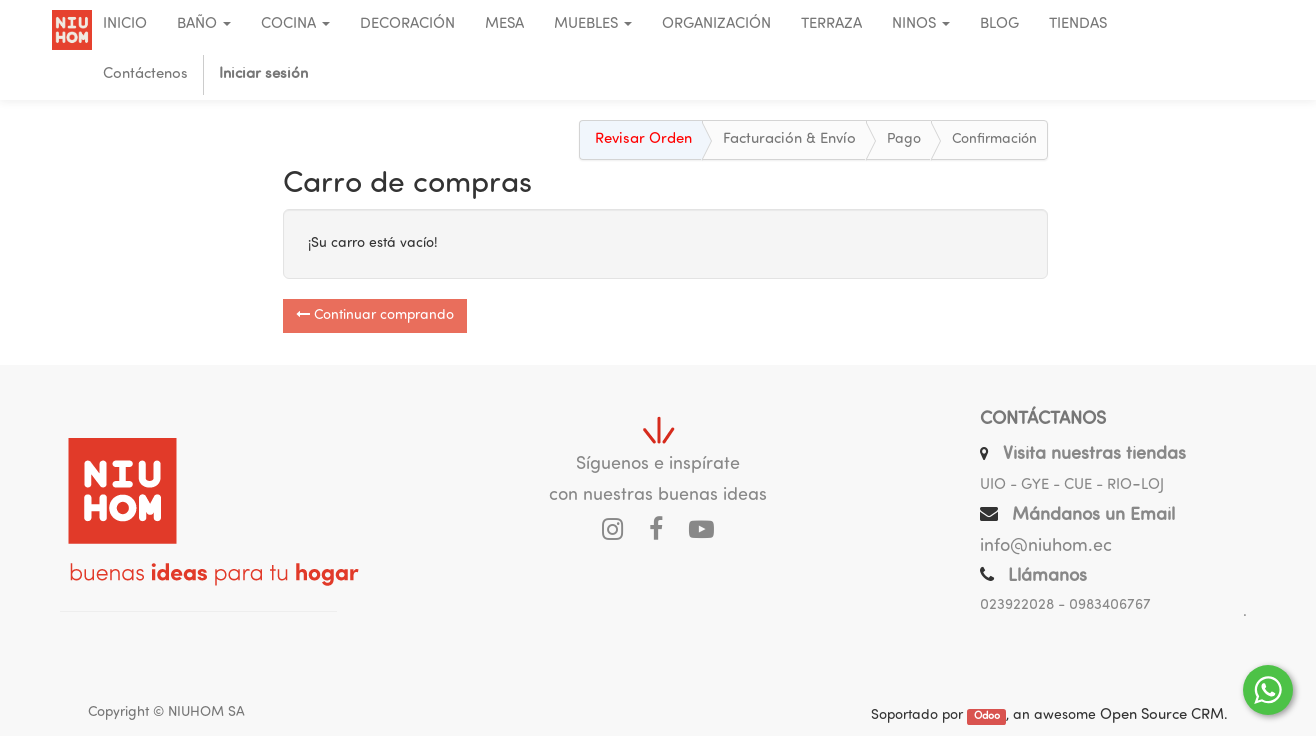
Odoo (987, 716)
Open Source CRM (1162, 715)
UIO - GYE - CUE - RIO (1056, 485)
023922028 (1017, 605)
